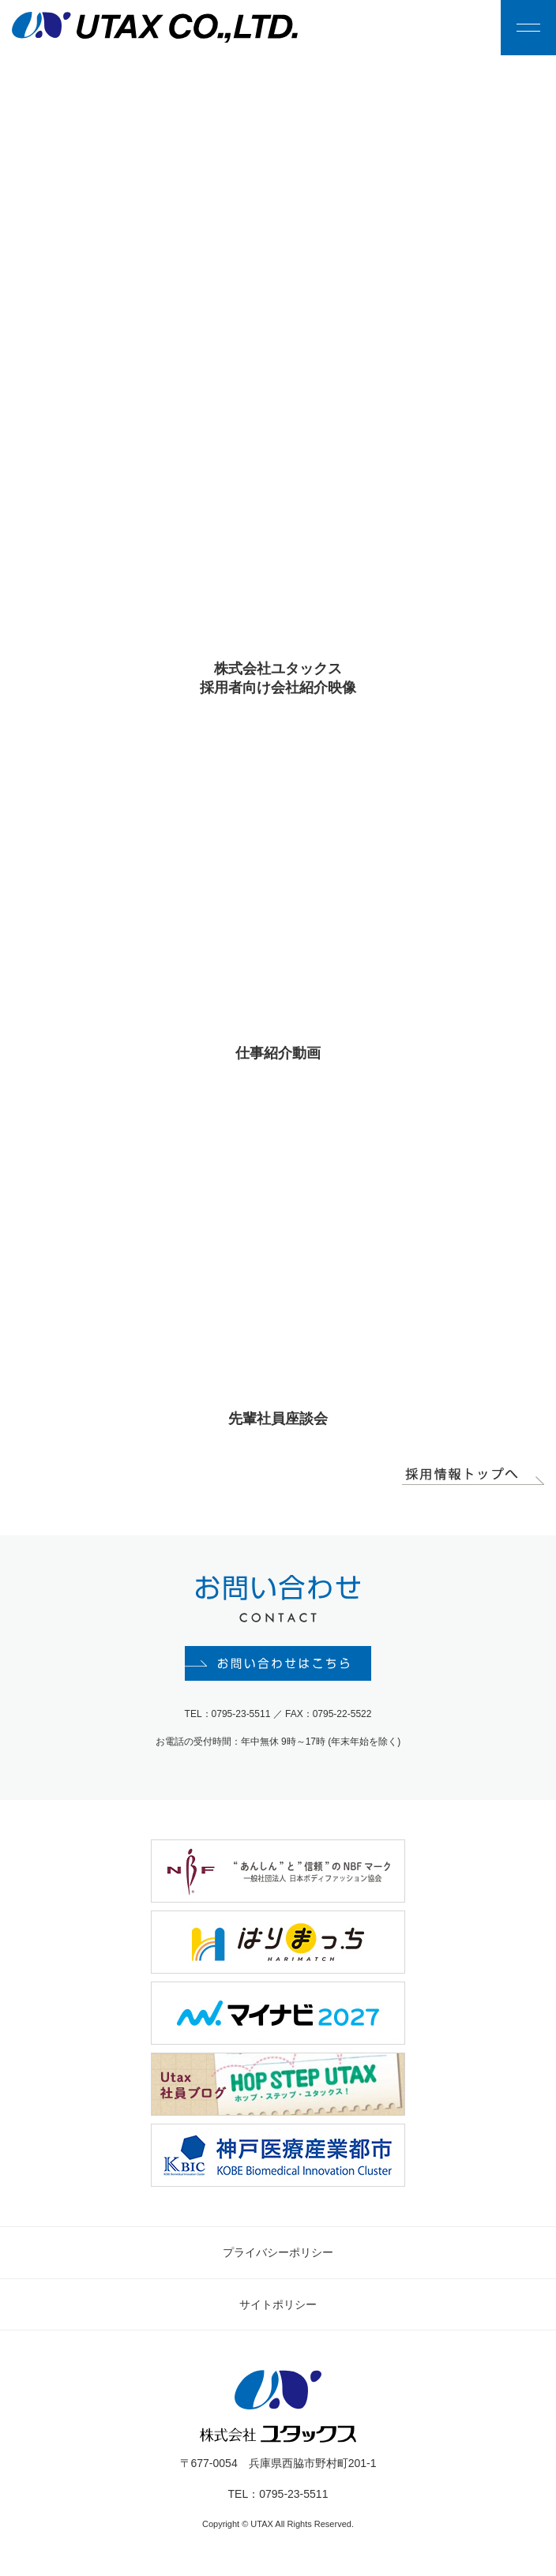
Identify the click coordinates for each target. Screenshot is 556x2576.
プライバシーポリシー (278, 2254)
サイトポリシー (278, 2306)
